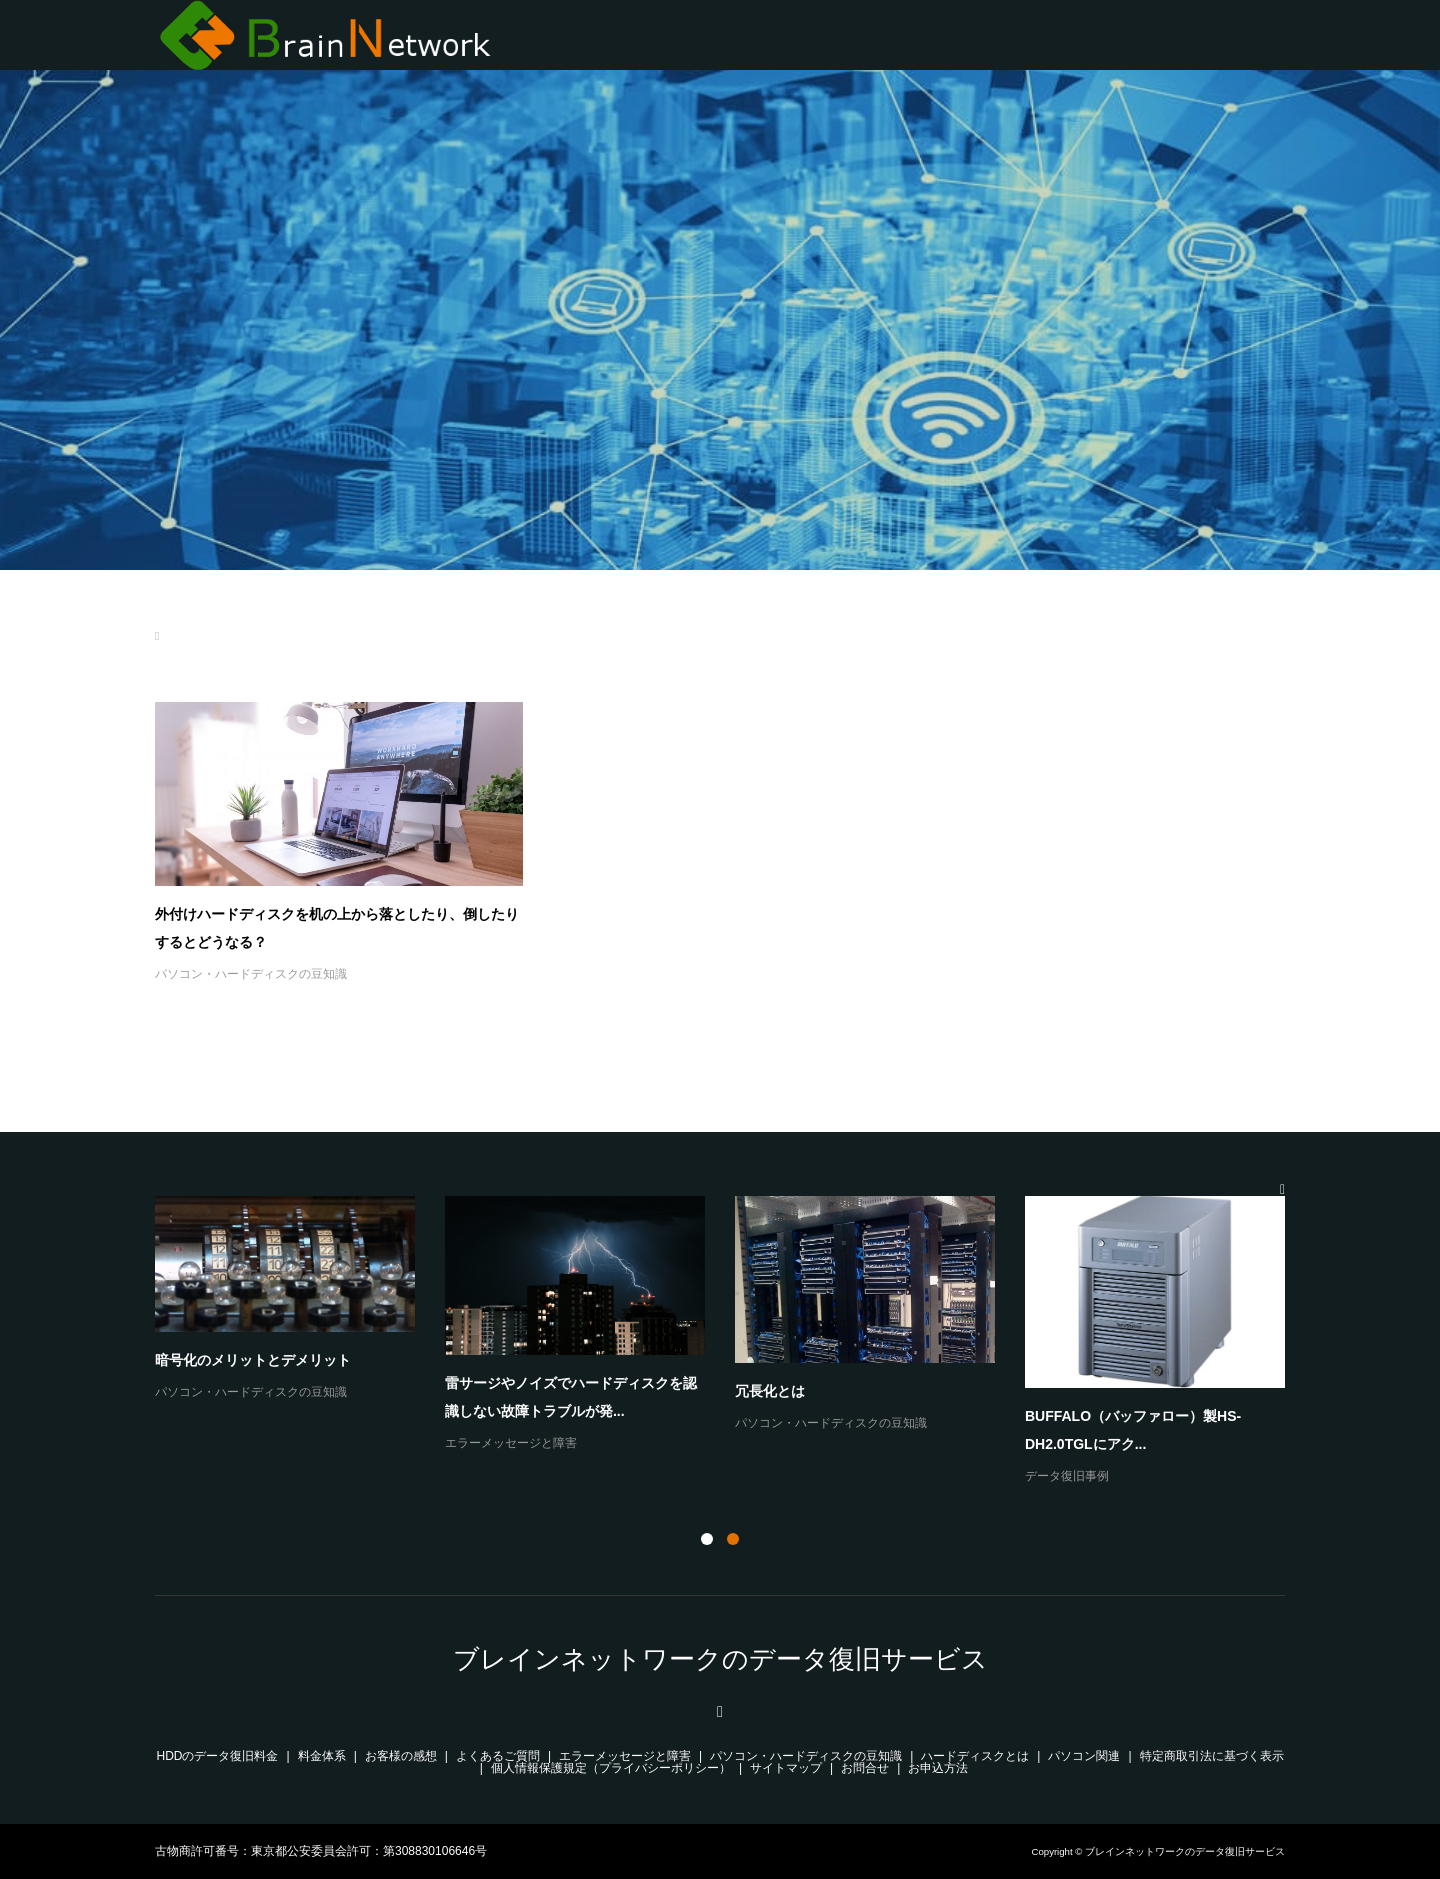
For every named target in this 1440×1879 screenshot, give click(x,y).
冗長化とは (770, 1391)
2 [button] (733, 1539)
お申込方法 (938, 1768)
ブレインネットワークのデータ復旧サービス (720, 1659)
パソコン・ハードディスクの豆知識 (251, 974)
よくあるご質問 (498, 1756)
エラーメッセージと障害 (511, 1443)
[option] (735, 1342)
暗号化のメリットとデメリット (253, 1360)
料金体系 (322, 1756)
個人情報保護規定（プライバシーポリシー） (611, 1768)
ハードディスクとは (975, 1756)
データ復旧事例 (1067, 1476)
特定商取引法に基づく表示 (1212, 1756)
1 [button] (707, 1539)
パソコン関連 (1084, 1756)
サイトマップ (786, 1768)
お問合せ (865, 1768)
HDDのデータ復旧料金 (218, 1756)
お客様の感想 (401, 1756)
